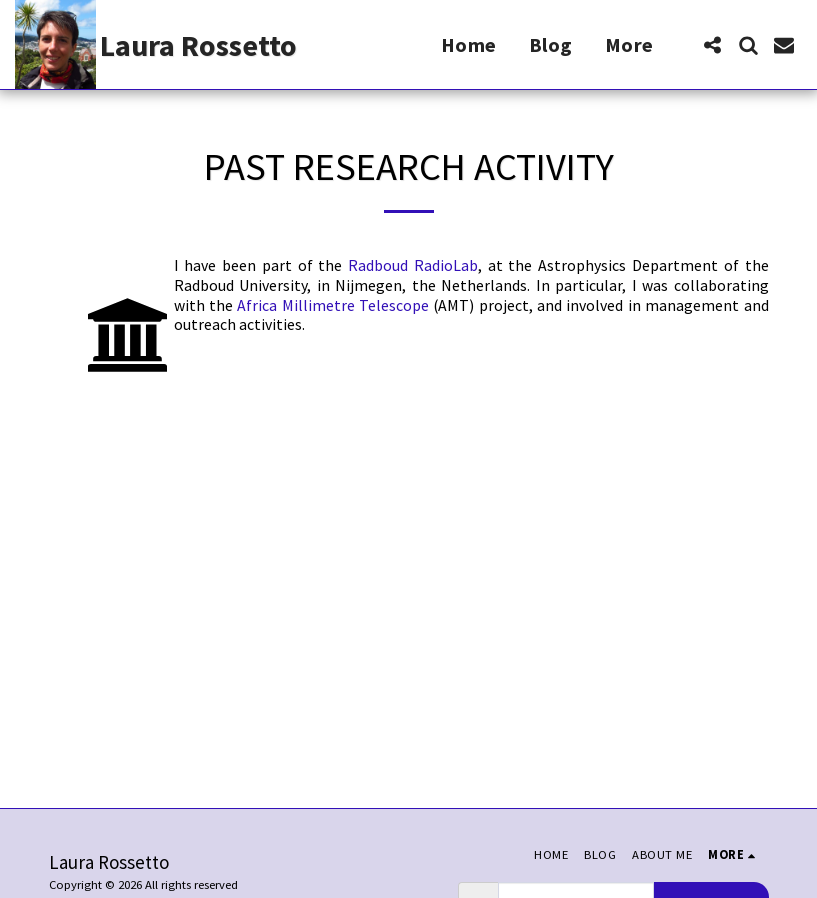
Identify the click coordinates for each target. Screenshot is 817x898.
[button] (712, 45)
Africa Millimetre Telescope (333, 305)
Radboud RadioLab (413, 265)
